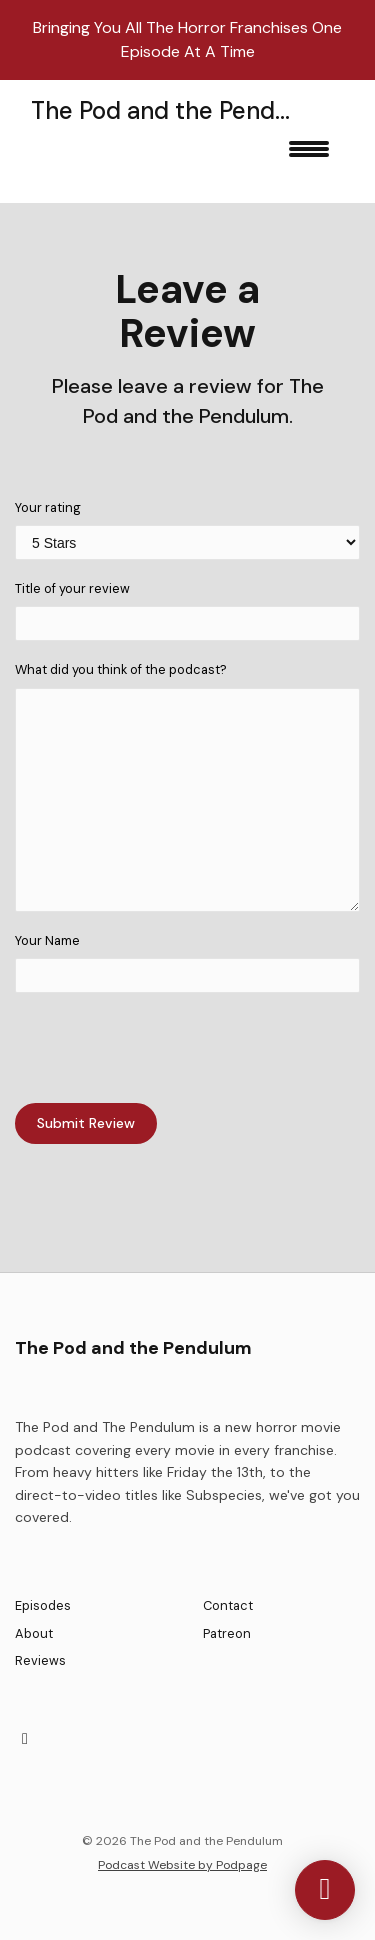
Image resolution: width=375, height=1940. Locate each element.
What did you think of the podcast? (121, 669)
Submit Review (86, 1123)
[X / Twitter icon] (25, 1739)
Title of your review (72, 588)
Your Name (47, 940)
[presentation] (167, 1048)
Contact (228, 1605)
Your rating (48, 507)
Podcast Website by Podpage (182, 1865)
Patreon (227, 1633)
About (34, 1633)
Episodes (43, 1605)
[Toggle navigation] (309, 156)
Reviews (40, 1660)
